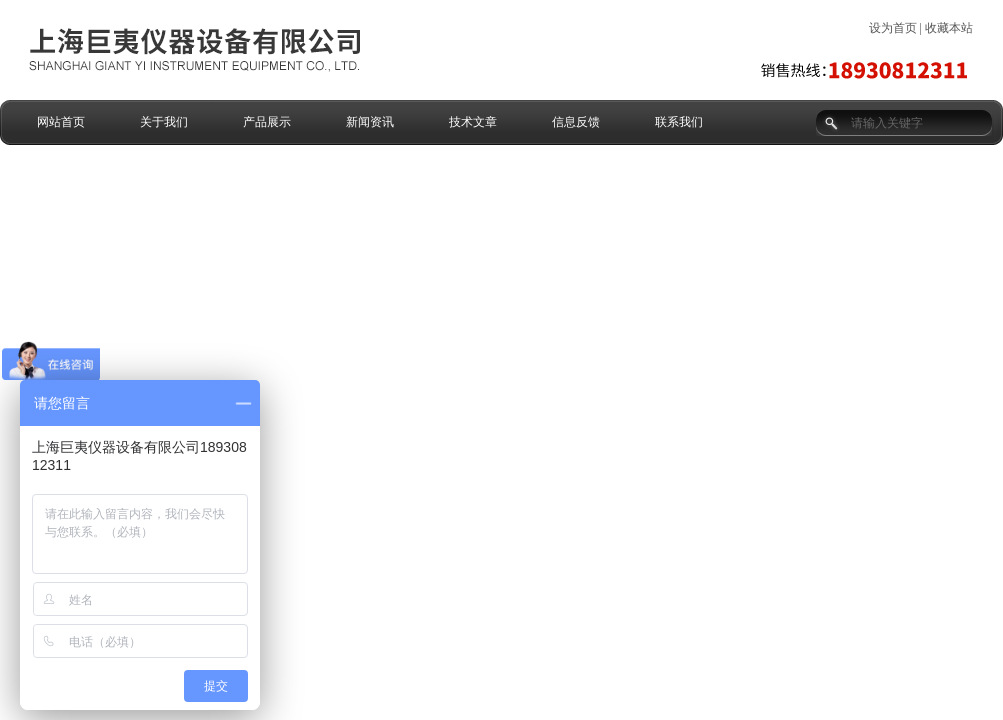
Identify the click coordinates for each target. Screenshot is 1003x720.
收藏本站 (949, 28)
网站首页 (61, 122)
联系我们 (679, 122)
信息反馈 (576, 122)
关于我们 (164, 122)
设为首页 (893, 28)
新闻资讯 (370, 122)
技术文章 (473, 122)
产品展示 (267, 122)
